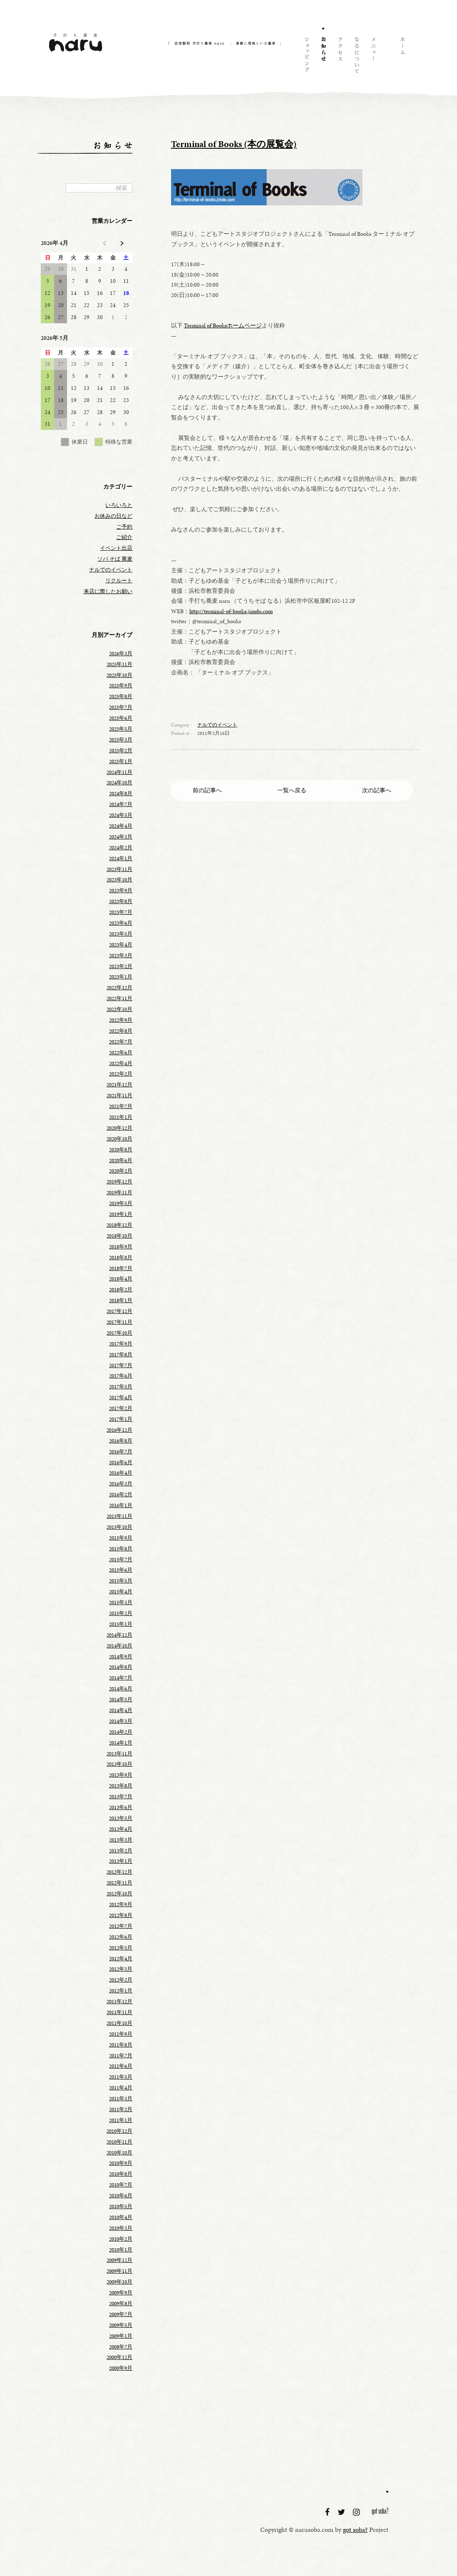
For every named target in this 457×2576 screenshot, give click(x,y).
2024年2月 (120, 847)
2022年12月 (119, 987)
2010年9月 (120, 2163)
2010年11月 (119, 2142)
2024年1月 (120, 858)
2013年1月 (120, 1861)
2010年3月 (120, 2228)
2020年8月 (120, 1149)
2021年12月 (119, 1084)
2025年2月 (120, 750)
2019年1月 (120, 1214)
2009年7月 (120, 2314)
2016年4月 (120, 1473)
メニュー (373, 56)
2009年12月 (119, 2260)
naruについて (356, 56)
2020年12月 (119, 1128)
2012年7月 (120, 1926)
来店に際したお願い (108, 591)
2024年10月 (119, 782)
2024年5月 (120, 815)
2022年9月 (120, 1020)
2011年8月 (120, 2045)
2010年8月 (120, 2174)
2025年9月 (120, 685)
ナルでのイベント (217, 724)
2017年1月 (120, 1419)
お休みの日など (113, 516)
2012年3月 (120, 1969)
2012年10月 (119, 1893)
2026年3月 (120, 653)
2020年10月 (119, 1139)
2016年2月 (120, 1494)
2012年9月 (120, 1904)
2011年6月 (120, 2066)
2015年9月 (120, 1538)
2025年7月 (120, 707)
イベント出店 (116, 548)
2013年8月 (120, 1786)
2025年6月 (120, 718)
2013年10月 (119, 1764)
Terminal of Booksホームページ (223, 325)
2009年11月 (119, 2271)
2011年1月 (120, 2120)
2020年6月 (120, 1160)
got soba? (380, 2513)
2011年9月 (120, 2034)
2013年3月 (120, 1840)
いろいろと (118, 505)
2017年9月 (120, 1344)
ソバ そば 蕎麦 (114, 559)
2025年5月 (120, 729)
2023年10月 (119, 880)
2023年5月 (120, 934)
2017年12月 (119, 1311)
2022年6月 (120, 1052)
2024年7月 (120, 804)
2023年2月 (120, 966)
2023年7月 (120, 912)
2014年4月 (120, 1710)
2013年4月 (120, 1829)
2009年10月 (119, 2282)
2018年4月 (120, 1279)
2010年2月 (120, 2239)
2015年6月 (120, 1570)
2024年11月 (119, 772)
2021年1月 (120, 1117)
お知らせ (323, 56)
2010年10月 (119, 2153)
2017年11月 (119, 1322)
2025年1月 (120, 761)
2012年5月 (120, 1948)
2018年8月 (120, 1257)
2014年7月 (120, 1678)
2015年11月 (119, 1516)
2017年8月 (120, 1354)
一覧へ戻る (291, 790)
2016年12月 (119, 1430)
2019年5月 (120, 1203)
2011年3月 (120, 2098)
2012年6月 (120, 1937)
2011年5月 (120, 2077)
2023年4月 (120, 945)
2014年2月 (120, 1732)
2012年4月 (120, 1958)
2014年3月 (120, 1721)
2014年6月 (120, 1688)
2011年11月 (119, 2012)
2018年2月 (120, 1289)
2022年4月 (120, 1063)
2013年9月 (120, 1775)
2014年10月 (119, 1646)
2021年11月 (119, 1095)
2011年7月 (120, 2055)
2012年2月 (120, 1980)
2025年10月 (119, 675)
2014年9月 (120, 1656)
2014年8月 (120, 1667)
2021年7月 (120, 1106)
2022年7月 (120, 1042)
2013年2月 (120, 1851)
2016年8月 (120, 1441)
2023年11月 (119, 869)
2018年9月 (120, 1247)
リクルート (118, 580)
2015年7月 (120, 1559)
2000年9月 (120, 2368)
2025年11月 (119, 664)
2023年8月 (120, 901)
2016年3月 (120, 1484)
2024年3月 (120, 837)
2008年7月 (120, 2347)
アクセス (339, 56)
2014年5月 (120, 1699)
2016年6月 (120, 1462)
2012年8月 (120, 1915)
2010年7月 (120, 2185)
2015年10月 (119, 1527)
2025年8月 (120, 696)
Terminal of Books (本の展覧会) (234, 144)
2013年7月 (120, 1796)
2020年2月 (120, 1171)
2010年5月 (120, 2206)
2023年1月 (120, 977)
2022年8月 (120, 1031)
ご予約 (124, 527)
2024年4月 (120, 826)
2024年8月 (120, 793)
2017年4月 (120, 1397)
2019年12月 (119, 1182)
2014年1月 (120, 1743)
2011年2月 (120, 2109)
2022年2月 (120, 1074)
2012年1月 (120, 1990)
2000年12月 (119, 2357)
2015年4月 (120, 1591)
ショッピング (306, 56)
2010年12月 (119, 2131)
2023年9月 (120, 890)
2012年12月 (119, 1872)
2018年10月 (119, 1236)
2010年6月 (120, 2195)
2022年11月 (119, 998)
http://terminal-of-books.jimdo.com (231, 611)
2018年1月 (120, 1300)
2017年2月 (120, 1408)
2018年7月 (120, 1268)
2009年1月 (120, 2336)
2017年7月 (120, 1365)
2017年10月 (119, 1333)
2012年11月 (119, 1883)
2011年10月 (119, 2023)
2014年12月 (119, 1635)
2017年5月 (120, 1386)
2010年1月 (120, 2250)
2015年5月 (120, 1581)
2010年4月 (120, 2217)
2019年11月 (119, 1192)
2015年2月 (120, 1613)
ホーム (402, 56)
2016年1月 (120, 1505)
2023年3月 (120, 955)
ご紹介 (124, 537)
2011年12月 (119, 2001)
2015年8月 (120, 1549)
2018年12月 (119, 1225)
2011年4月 (120, 2088)
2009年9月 (120, 2292)
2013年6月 (120, 1807)
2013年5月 (120, 1818)
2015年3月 (120, 1602)
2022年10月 (119, 1009)
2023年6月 (120, 923)
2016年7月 (120, 1451)
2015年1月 (120, 1624)
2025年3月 (120, 740)
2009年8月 (120, 2303)
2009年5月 (120, 2325)
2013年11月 (119, 1753)
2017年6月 (120, 1376)
